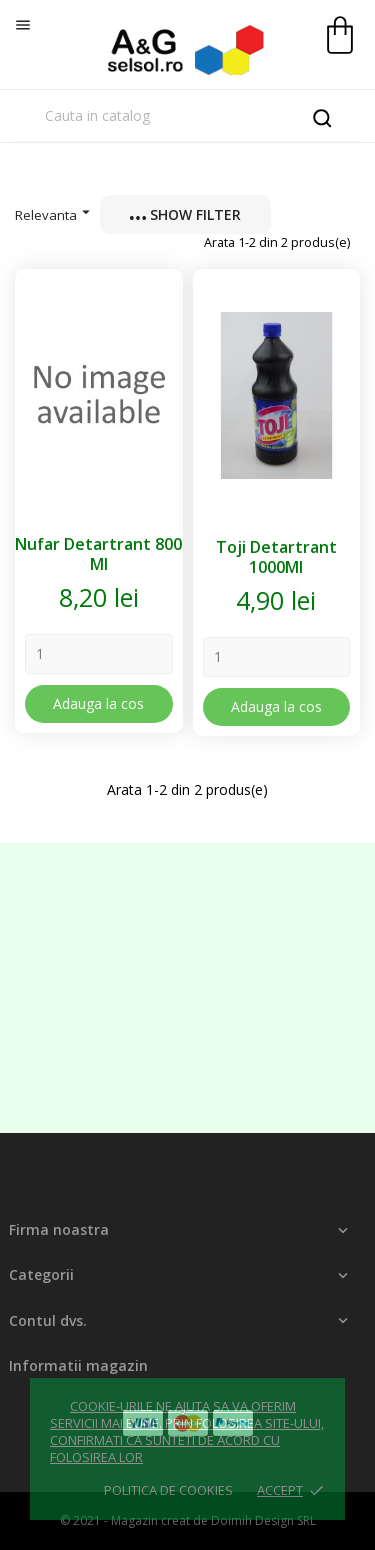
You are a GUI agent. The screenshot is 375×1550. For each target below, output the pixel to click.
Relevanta (55, 213)
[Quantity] (99, 654)
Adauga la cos (98, 703)
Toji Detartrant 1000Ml (276, 557)
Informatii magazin (78, 1365)
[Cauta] (187, 115)
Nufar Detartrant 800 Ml (98, 554)
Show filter (185, 214)
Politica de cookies (168, 1490)
